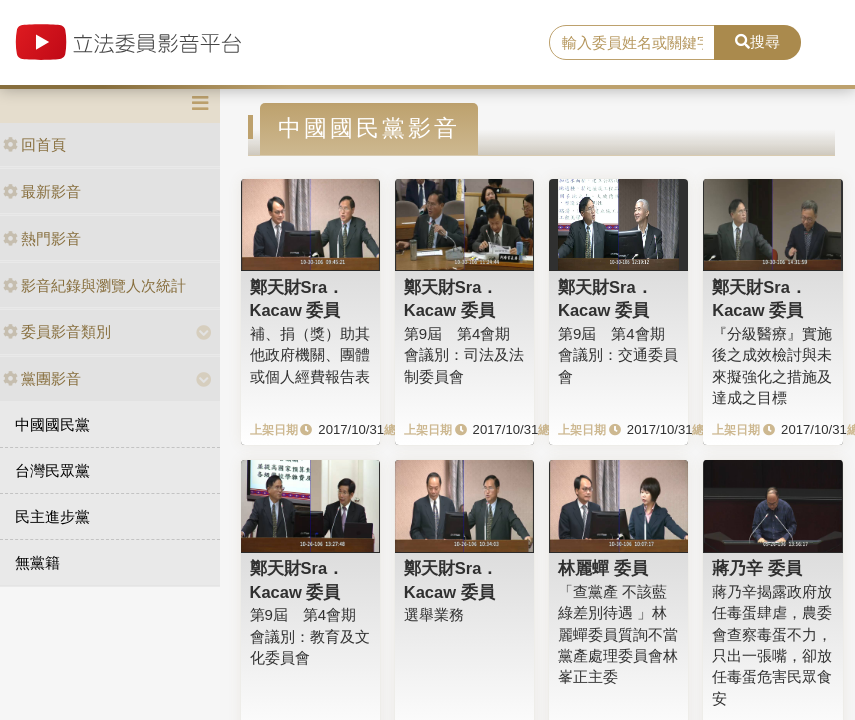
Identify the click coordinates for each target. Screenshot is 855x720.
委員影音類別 (57, 331)
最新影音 (42, 191)
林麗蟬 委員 (603, 568)
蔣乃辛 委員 (757, 568)
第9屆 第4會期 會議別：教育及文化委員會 (310, 636)
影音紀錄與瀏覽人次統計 (94, 285)
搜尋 (757, 41)
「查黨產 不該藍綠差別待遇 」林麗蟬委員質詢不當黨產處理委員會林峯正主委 (618, 634)
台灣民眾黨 (52, 470)
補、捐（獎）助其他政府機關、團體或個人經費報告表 (310, 355)
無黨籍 (37, 562)
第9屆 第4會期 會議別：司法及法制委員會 (464, 355)
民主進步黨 (52, 516)
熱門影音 (42, 238)
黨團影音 (42, 378)
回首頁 (34, 144)
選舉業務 (434, 614)
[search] (632, 43)
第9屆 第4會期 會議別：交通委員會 (618, 355)
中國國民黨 (52, 424)
